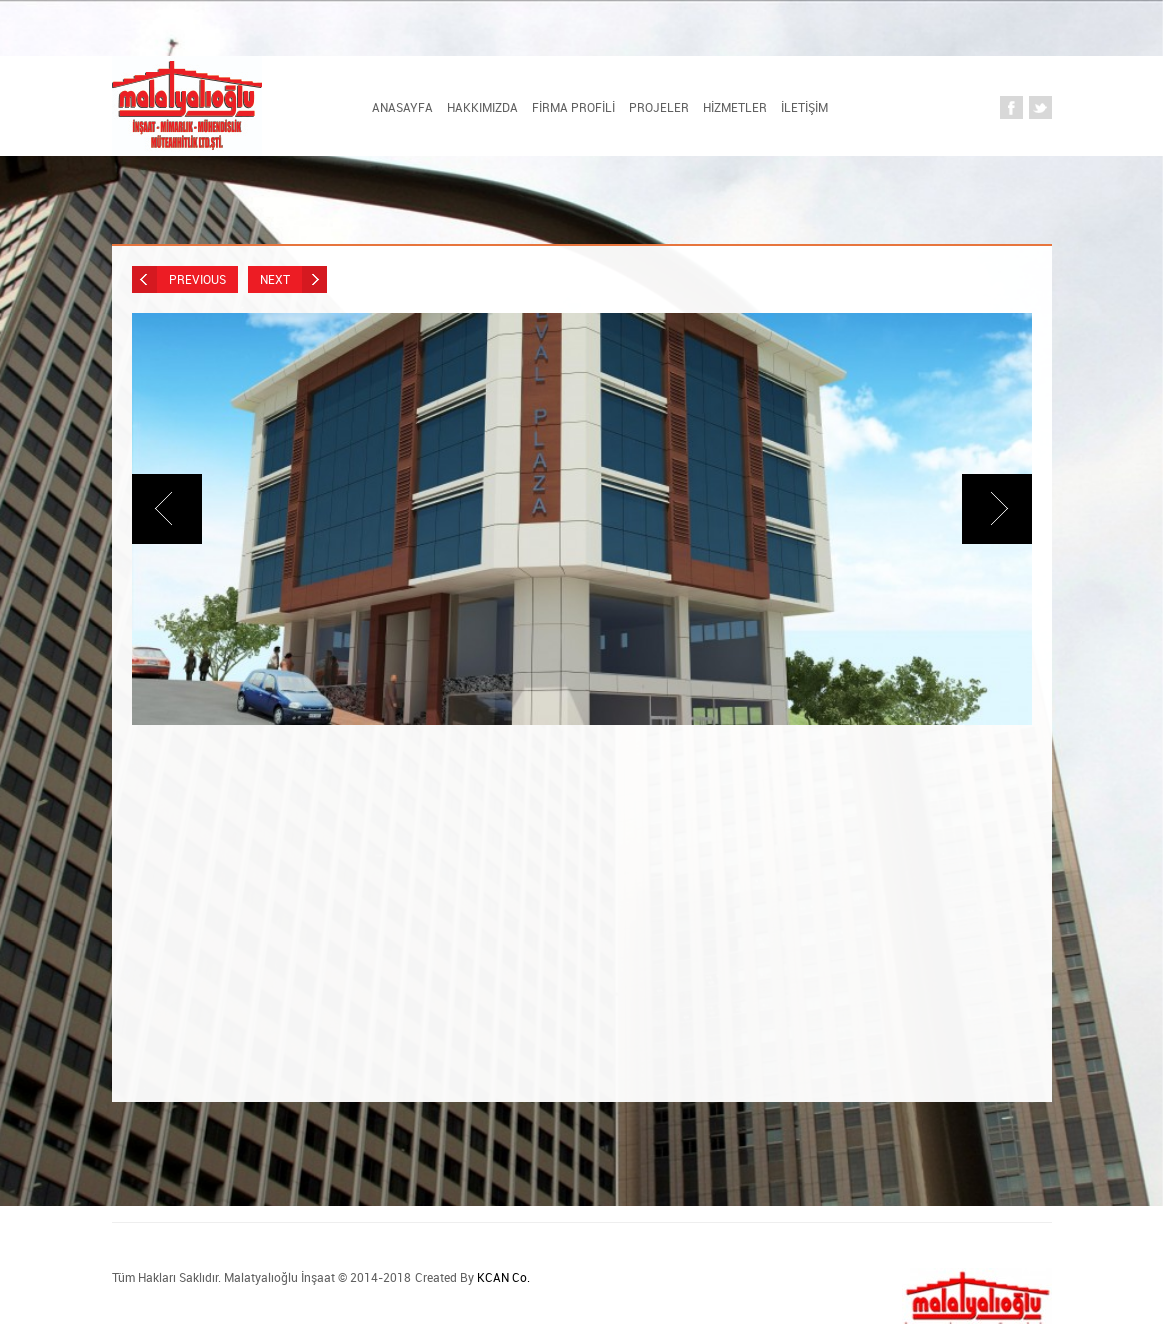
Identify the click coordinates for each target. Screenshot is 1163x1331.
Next (293, 279)
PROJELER (659, 107)
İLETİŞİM (804, 107)
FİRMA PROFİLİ (573, 107)
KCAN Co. (503, 1277)
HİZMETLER (735, 107)
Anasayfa (402, 107)
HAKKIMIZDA (482, 107)
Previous (179, 279)
